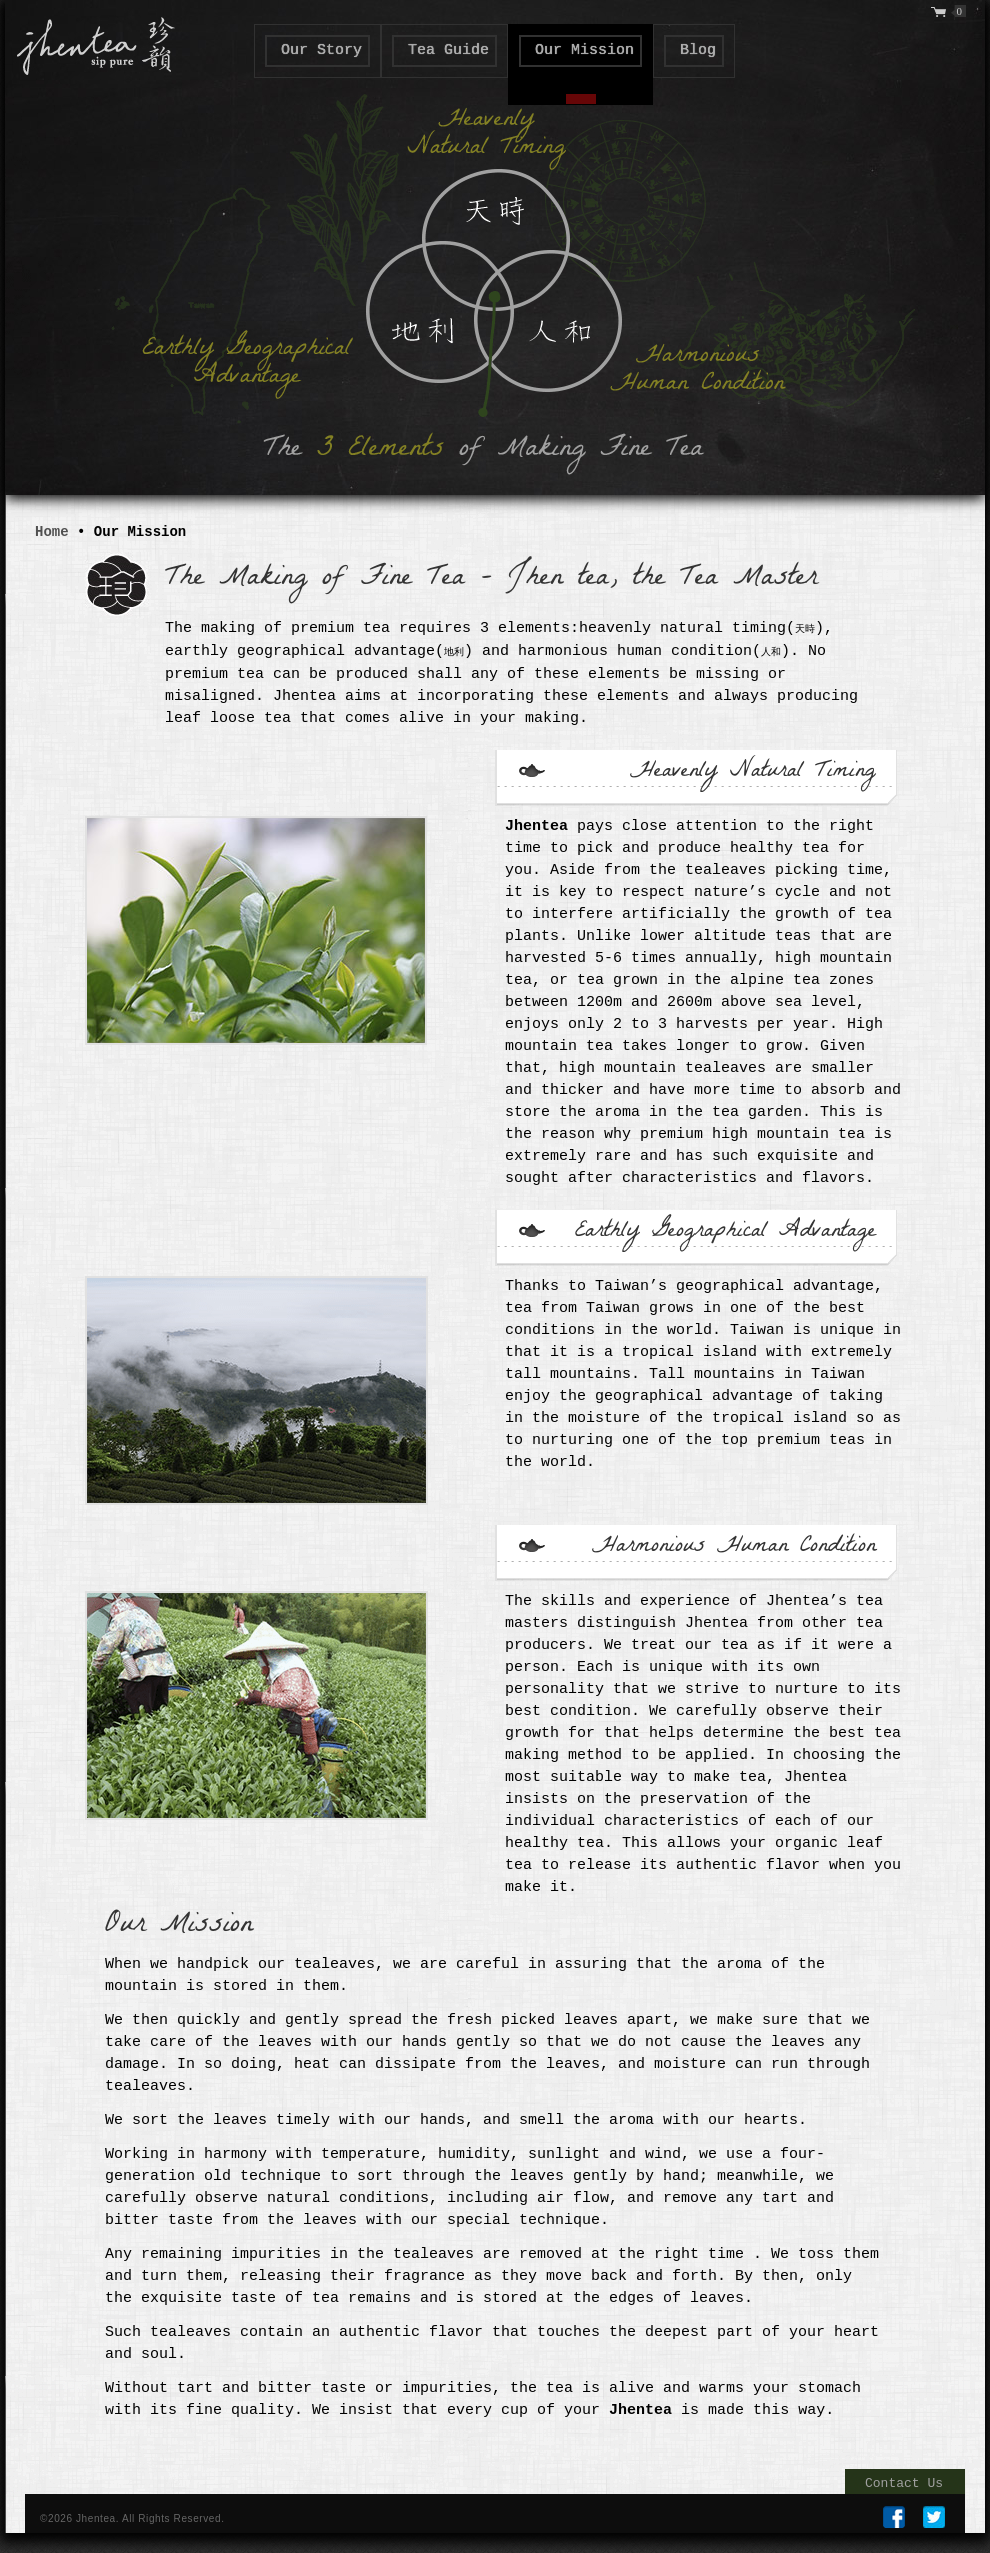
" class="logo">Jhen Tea (90, 42)
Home (52, 532)
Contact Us (904, 2483)
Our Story (321, 50)
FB (894, 2517)
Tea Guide (448, 50)
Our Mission (584, 50)
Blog (698, 50)
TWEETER (934, 2517)
